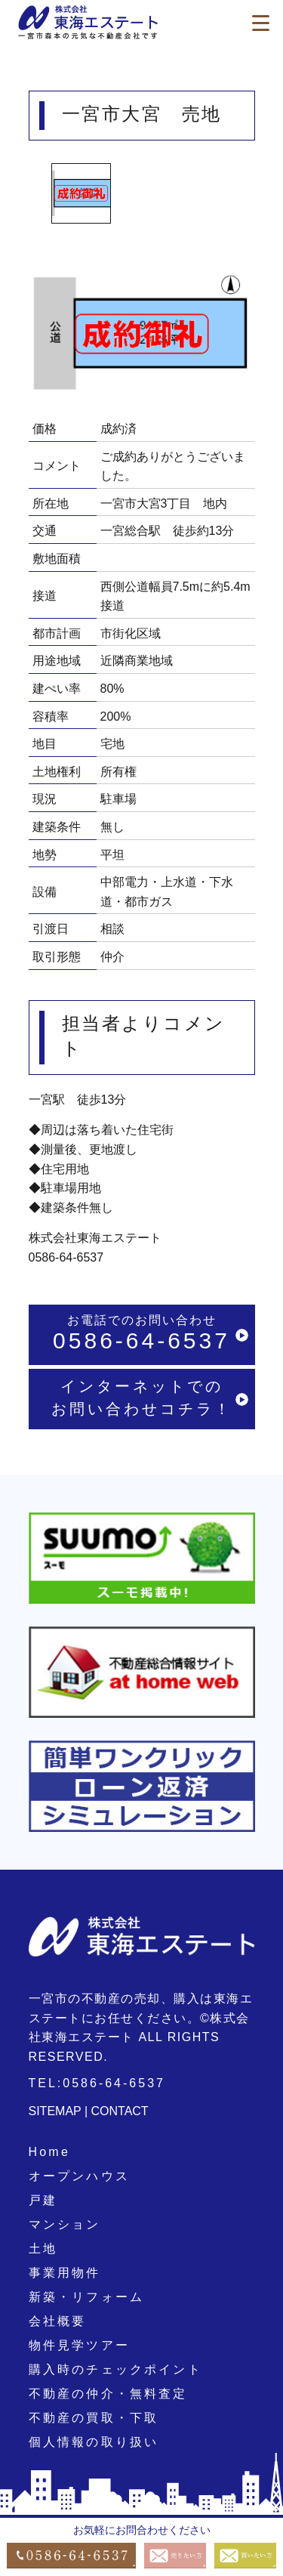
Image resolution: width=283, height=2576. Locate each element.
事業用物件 (65, 2272)
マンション (65, 2224)
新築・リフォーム (87, 2296)
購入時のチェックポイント (115, 2369)
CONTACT (120, 2111)
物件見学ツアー (79, 2345)
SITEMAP (55, 2111)
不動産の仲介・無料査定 (108, 2393)
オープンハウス (79, 2176)
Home (49, 2151)
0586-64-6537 (66, 1257)
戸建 (43, 2200)
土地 (43, 2248)
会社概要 (58, 2321)
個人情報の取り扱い (94, 2441)
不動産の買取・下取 (94, 2417)
